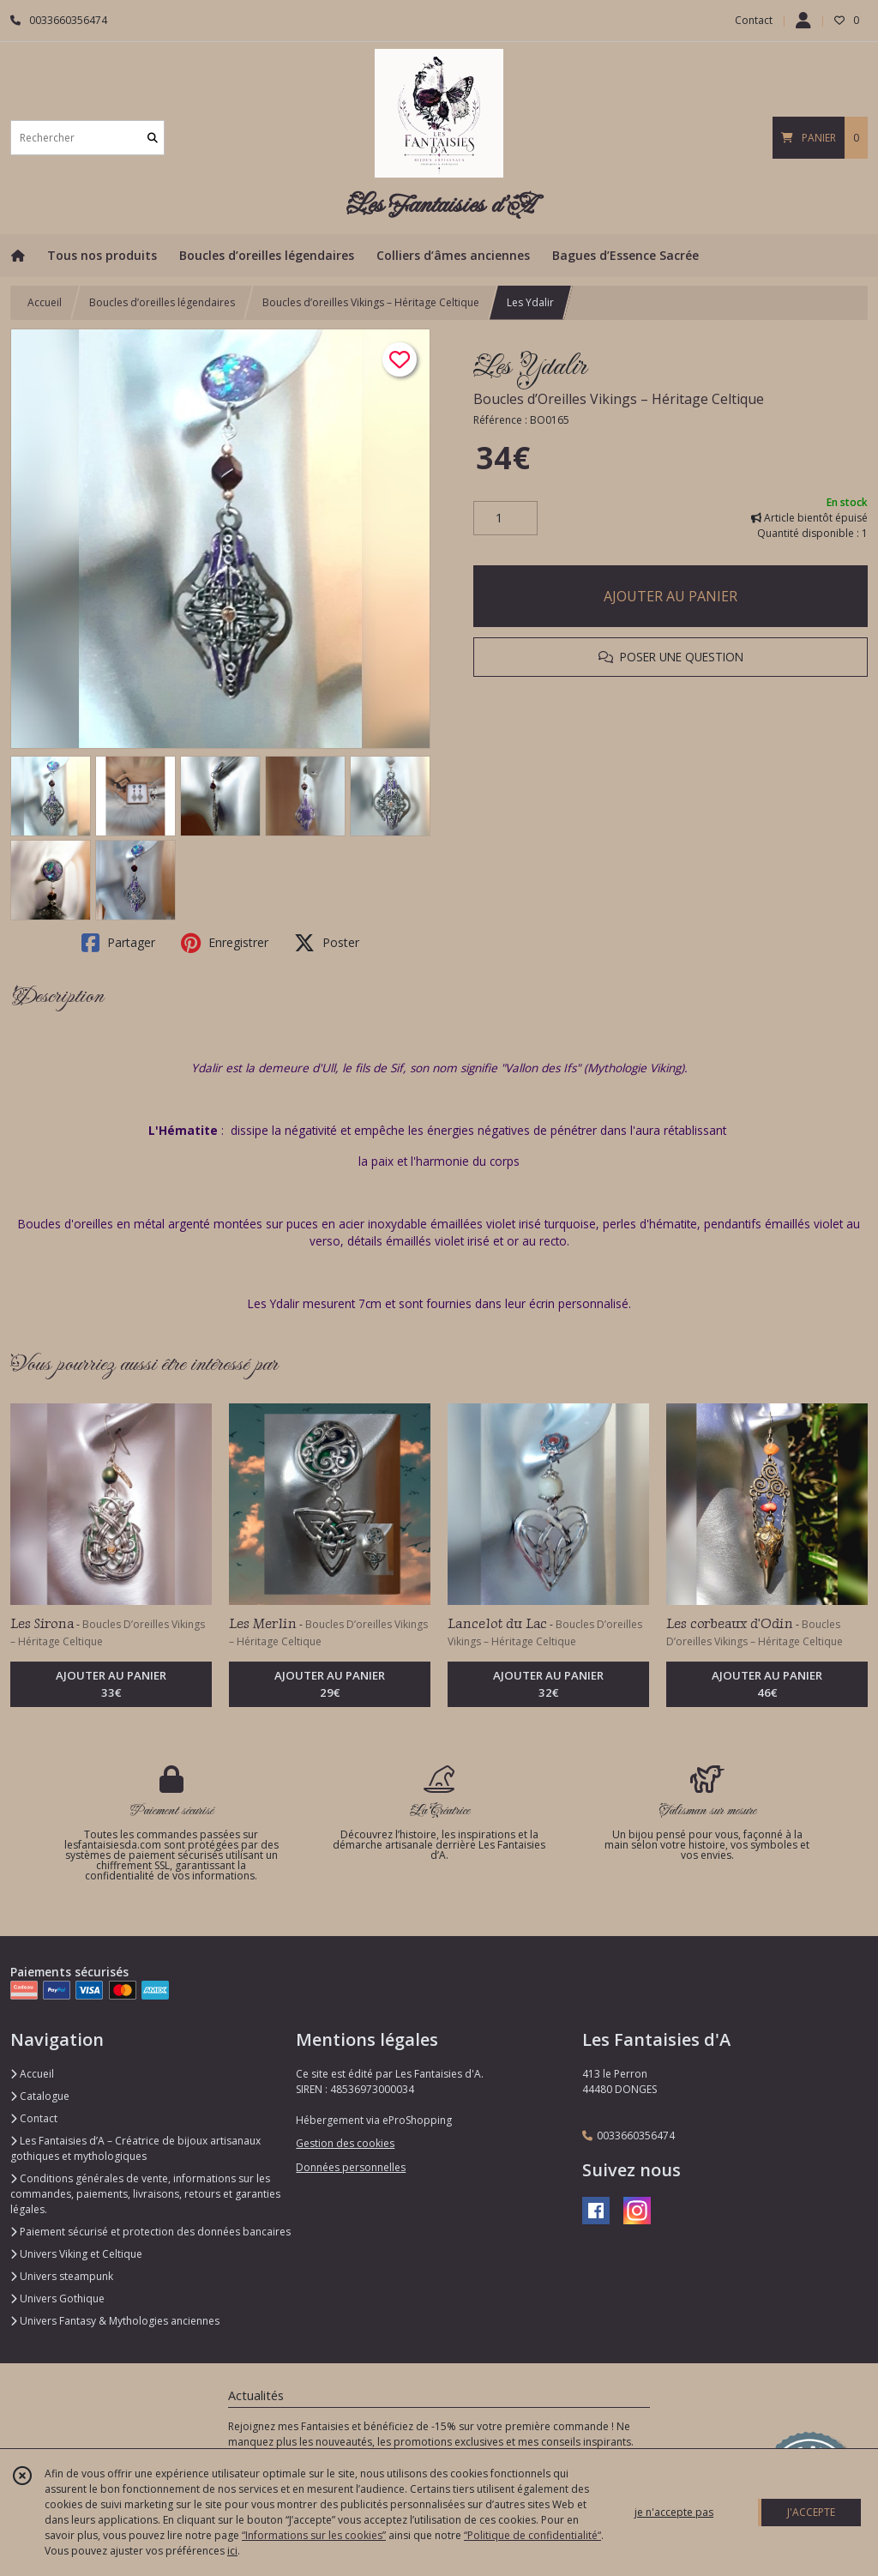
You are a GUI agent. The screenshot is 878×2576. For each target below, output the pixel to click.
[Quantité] (505, 518)
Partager (118, 942)
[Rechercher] (152, 137)
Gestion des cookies (345, 2143)
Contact (754, 20)
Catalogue (39, 2096)
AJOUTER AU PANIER (670, 596)
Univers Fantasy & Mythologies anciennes (115, 2321)
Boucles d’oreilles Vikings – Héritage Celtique (370, 302)
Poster (326, 942)
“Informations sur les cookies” (314, 2535)
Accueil (44, 302)
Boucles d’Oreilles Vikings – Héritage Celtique (618, 398)
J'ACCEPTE (811, 2512)
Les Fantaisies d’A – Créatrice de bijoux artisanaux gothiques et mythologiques (135, 2148)
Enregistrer (224, 942)
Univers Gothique (57, 2298)
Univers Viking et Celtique (76, 2254)
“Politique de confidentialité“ (532, 2535)
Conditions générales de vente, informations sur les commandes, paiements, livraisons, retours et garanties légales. (145, 2194)
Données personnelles (351, 2167)
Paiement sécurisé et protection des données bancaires (150, 2231)
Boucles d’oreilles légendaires (162, 302)
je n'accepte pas (673, 2512)
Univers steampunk (61, 2276)
